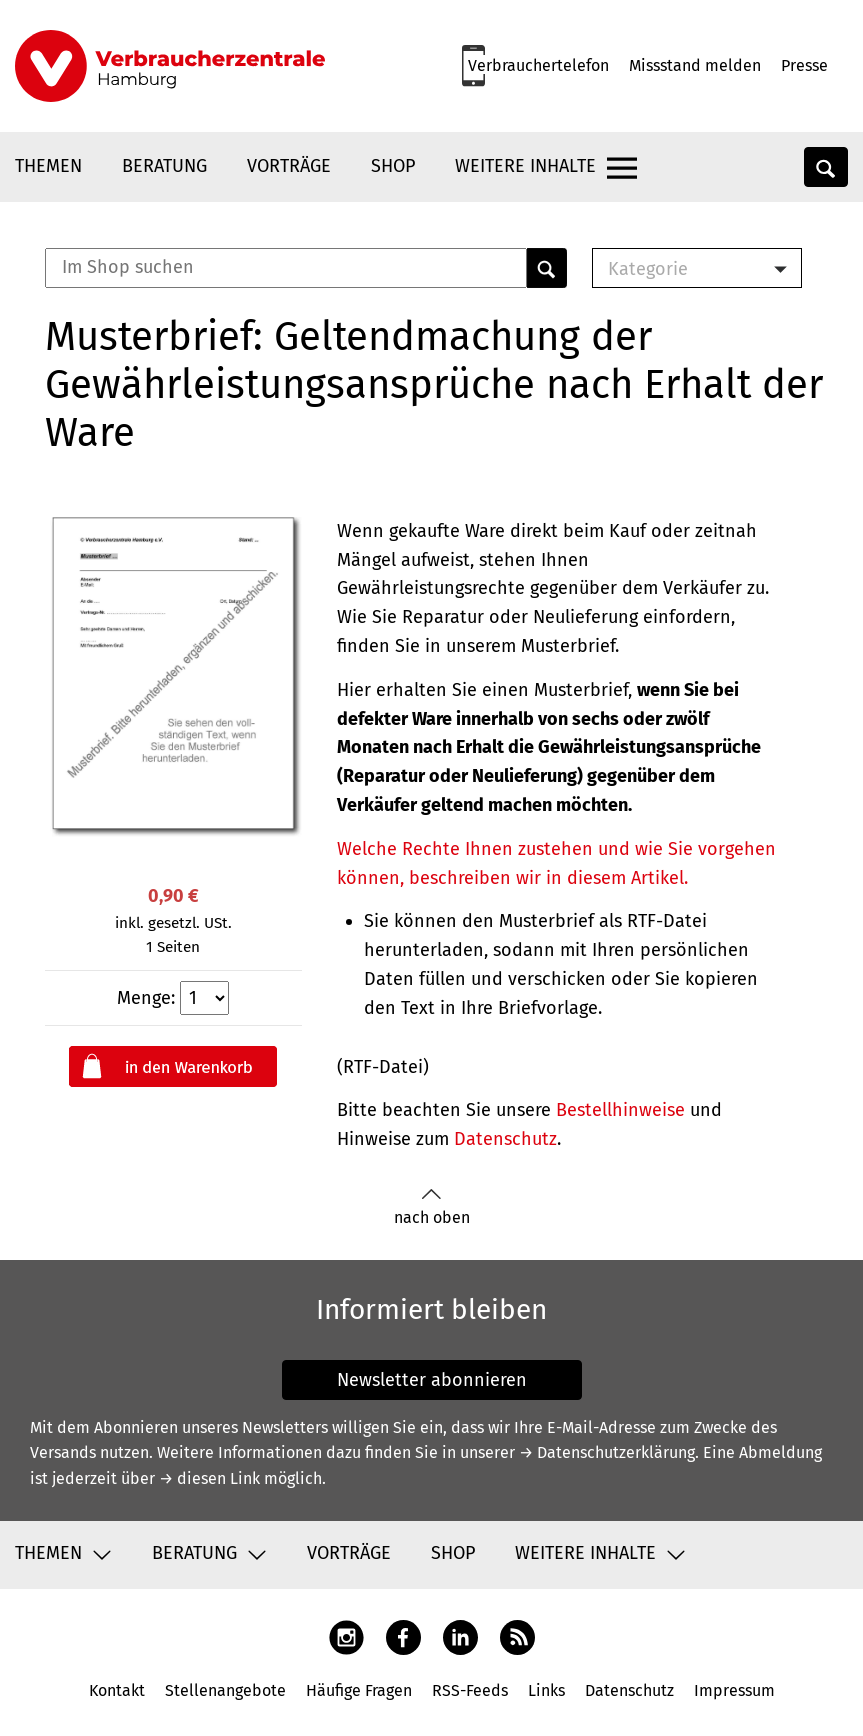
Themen (48, 166)
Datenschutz (505, 1139)
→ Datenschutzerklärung (607, 1452)
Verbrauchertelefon (538, 65)
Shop (393, 166)
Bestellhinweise (620, 1110)
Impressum (734, 1690)
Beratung (164, 166)
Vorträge (289, 166)
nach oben (432, 1207)
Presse (804, 65)
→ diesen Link (209, 1478)
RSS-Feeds (470, 1690)
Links (546, 1690)
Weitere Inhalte (525, 166)
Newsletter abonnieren (432, 1380)
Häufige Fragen (359, 1690)
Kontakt (117, 1690)
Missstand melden (695, 65)
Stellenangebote (225, 1690)
